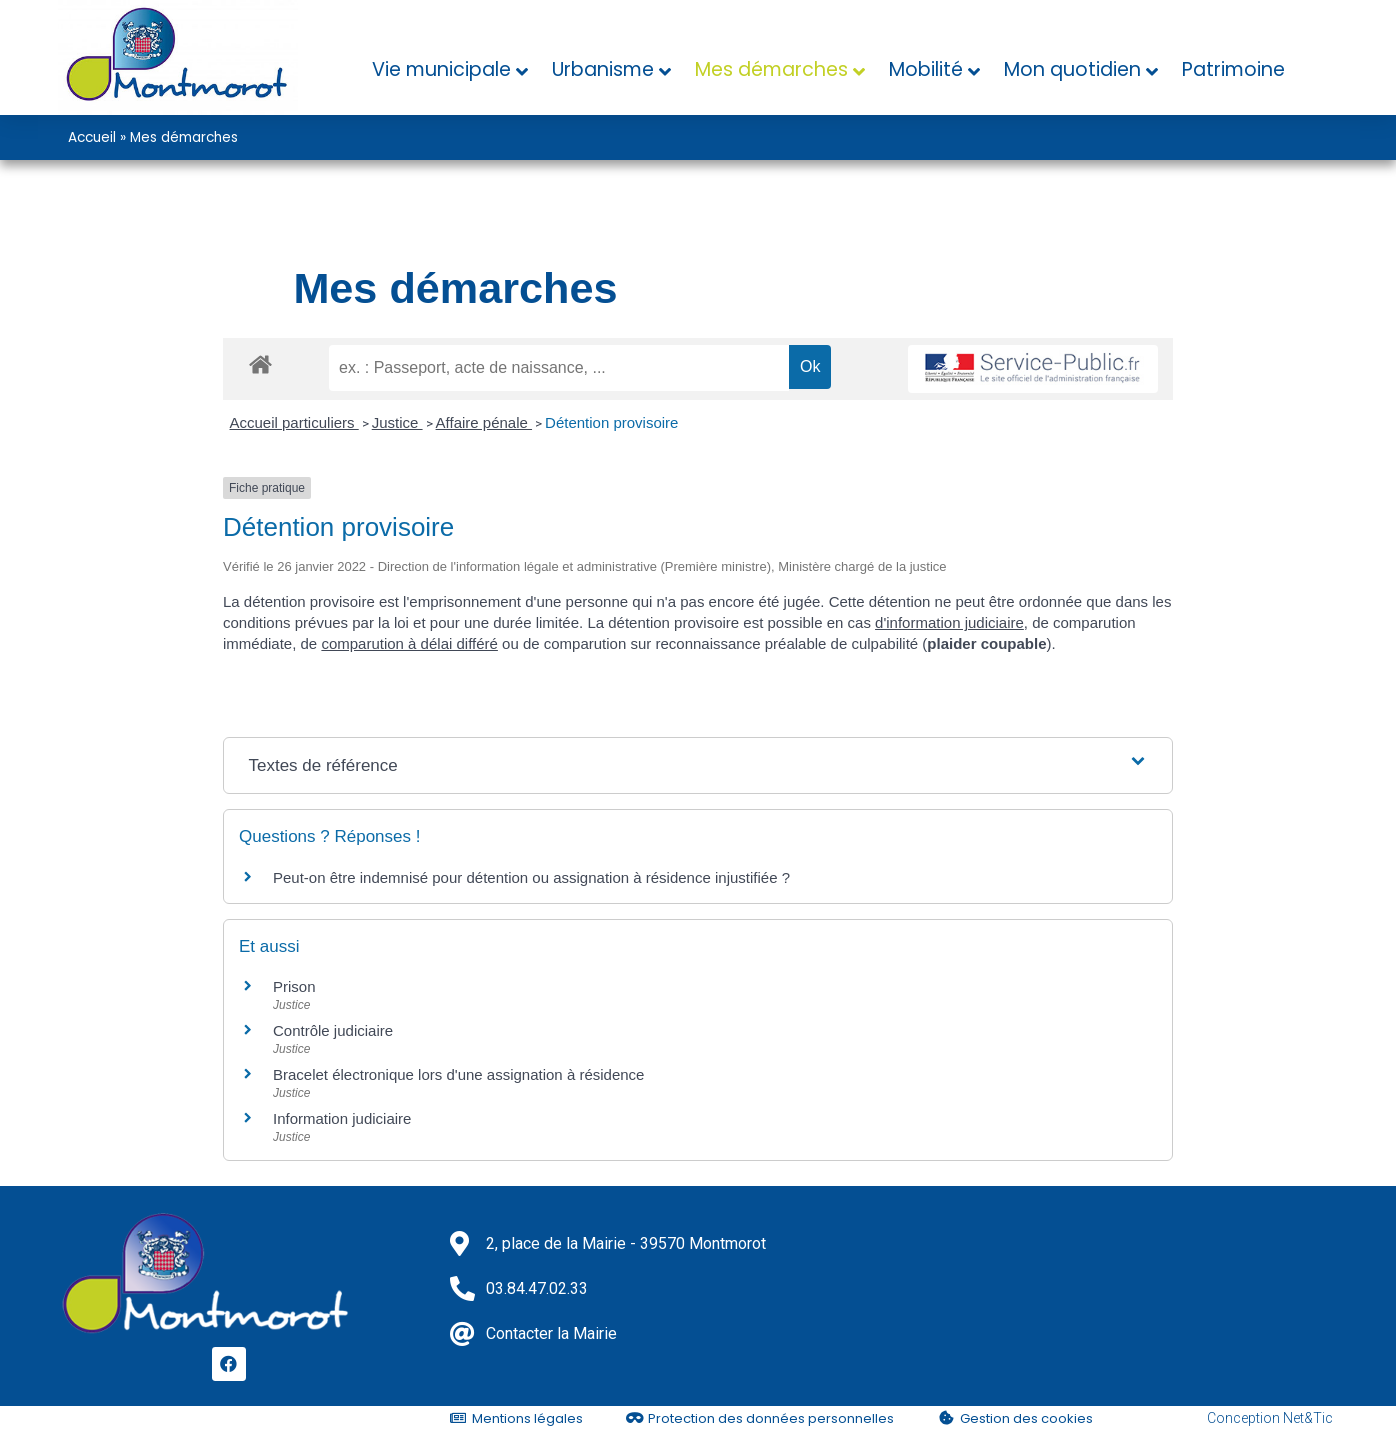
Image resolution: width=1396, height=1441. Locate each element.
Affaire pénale (484, 422)
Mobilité (926, 69)
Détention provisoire (611, 422)
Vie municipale (441, 69)
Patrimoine (1233, 69)
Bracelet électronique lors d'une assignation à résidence (458, 1074)
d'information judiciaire (949, 622)
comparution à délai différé (409, 643)
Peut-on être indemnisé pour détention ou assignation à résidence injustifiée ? (531, 877)
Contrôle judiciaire (333, 1030)
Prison (294, 986)
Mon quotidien (1072, 69)
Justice (397, 422)
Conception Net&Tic (1270, 1418)
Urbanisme (603, 69)
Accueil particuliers (294, 422)
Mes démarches (771, 69)
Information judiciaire (342, 1118)
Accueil (92, 137)
